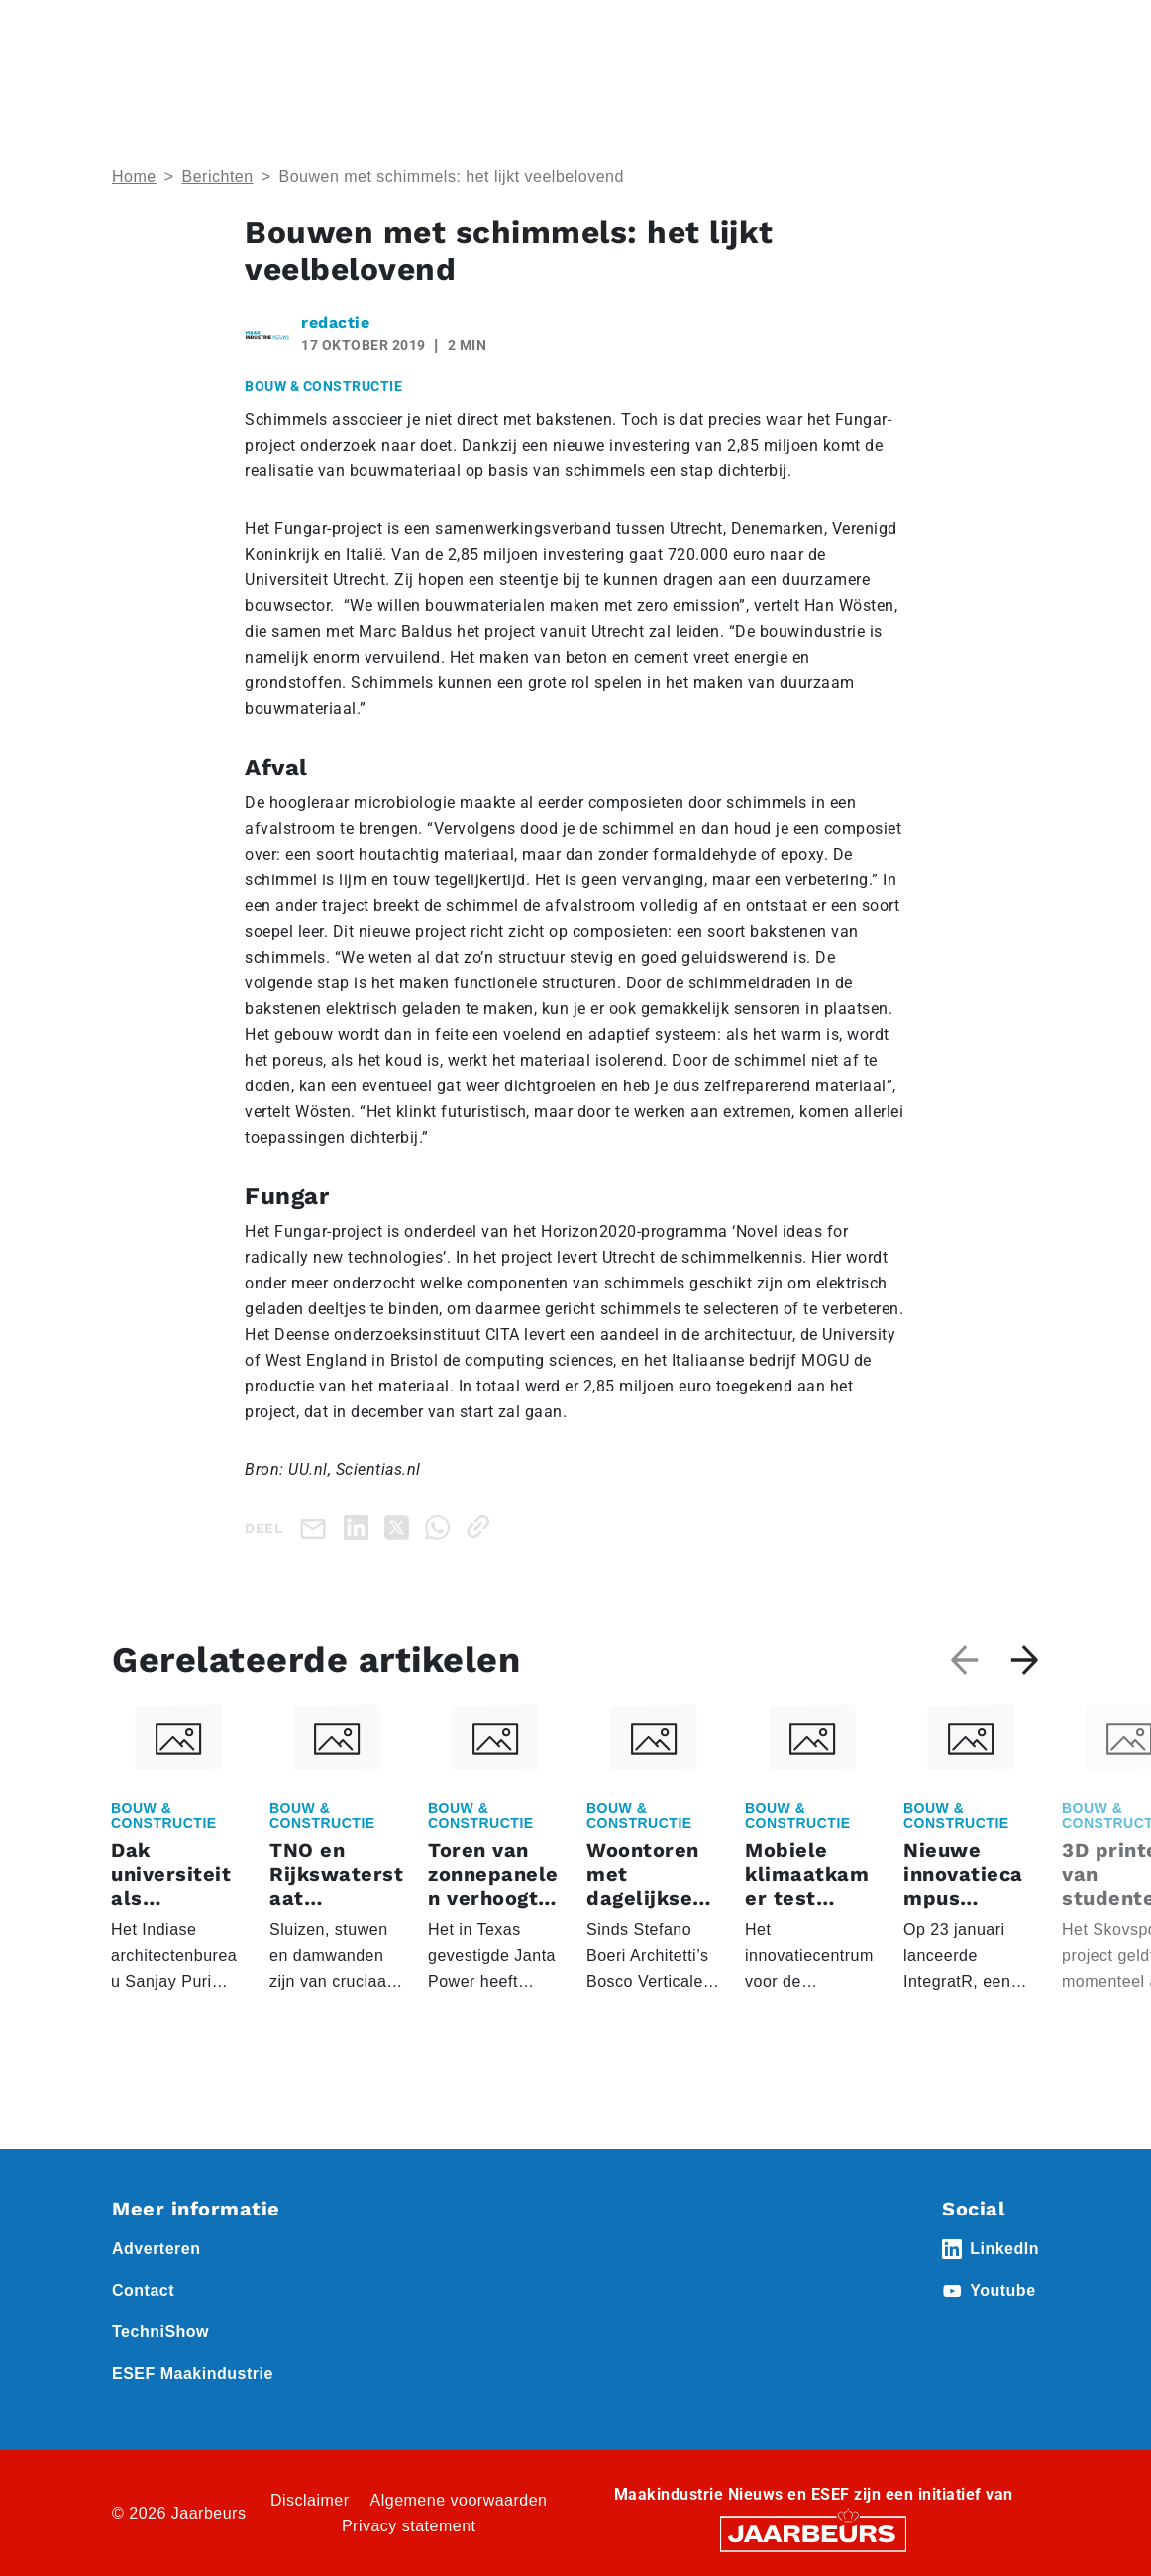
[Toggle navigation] (1020, 42)
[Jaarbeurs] (813, 2533)
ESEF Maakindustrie (192, 2373)
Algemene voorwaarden (459, 2500)
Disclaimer (310, 2500)
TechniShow (160, 2331)
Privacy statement (409, 2526)
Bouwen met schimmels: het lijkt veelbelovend (450, 176)
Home (134, 176)
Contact (143, 2290)
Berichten (218, 176)
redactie (335, 322)
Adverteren (156, 2248)
